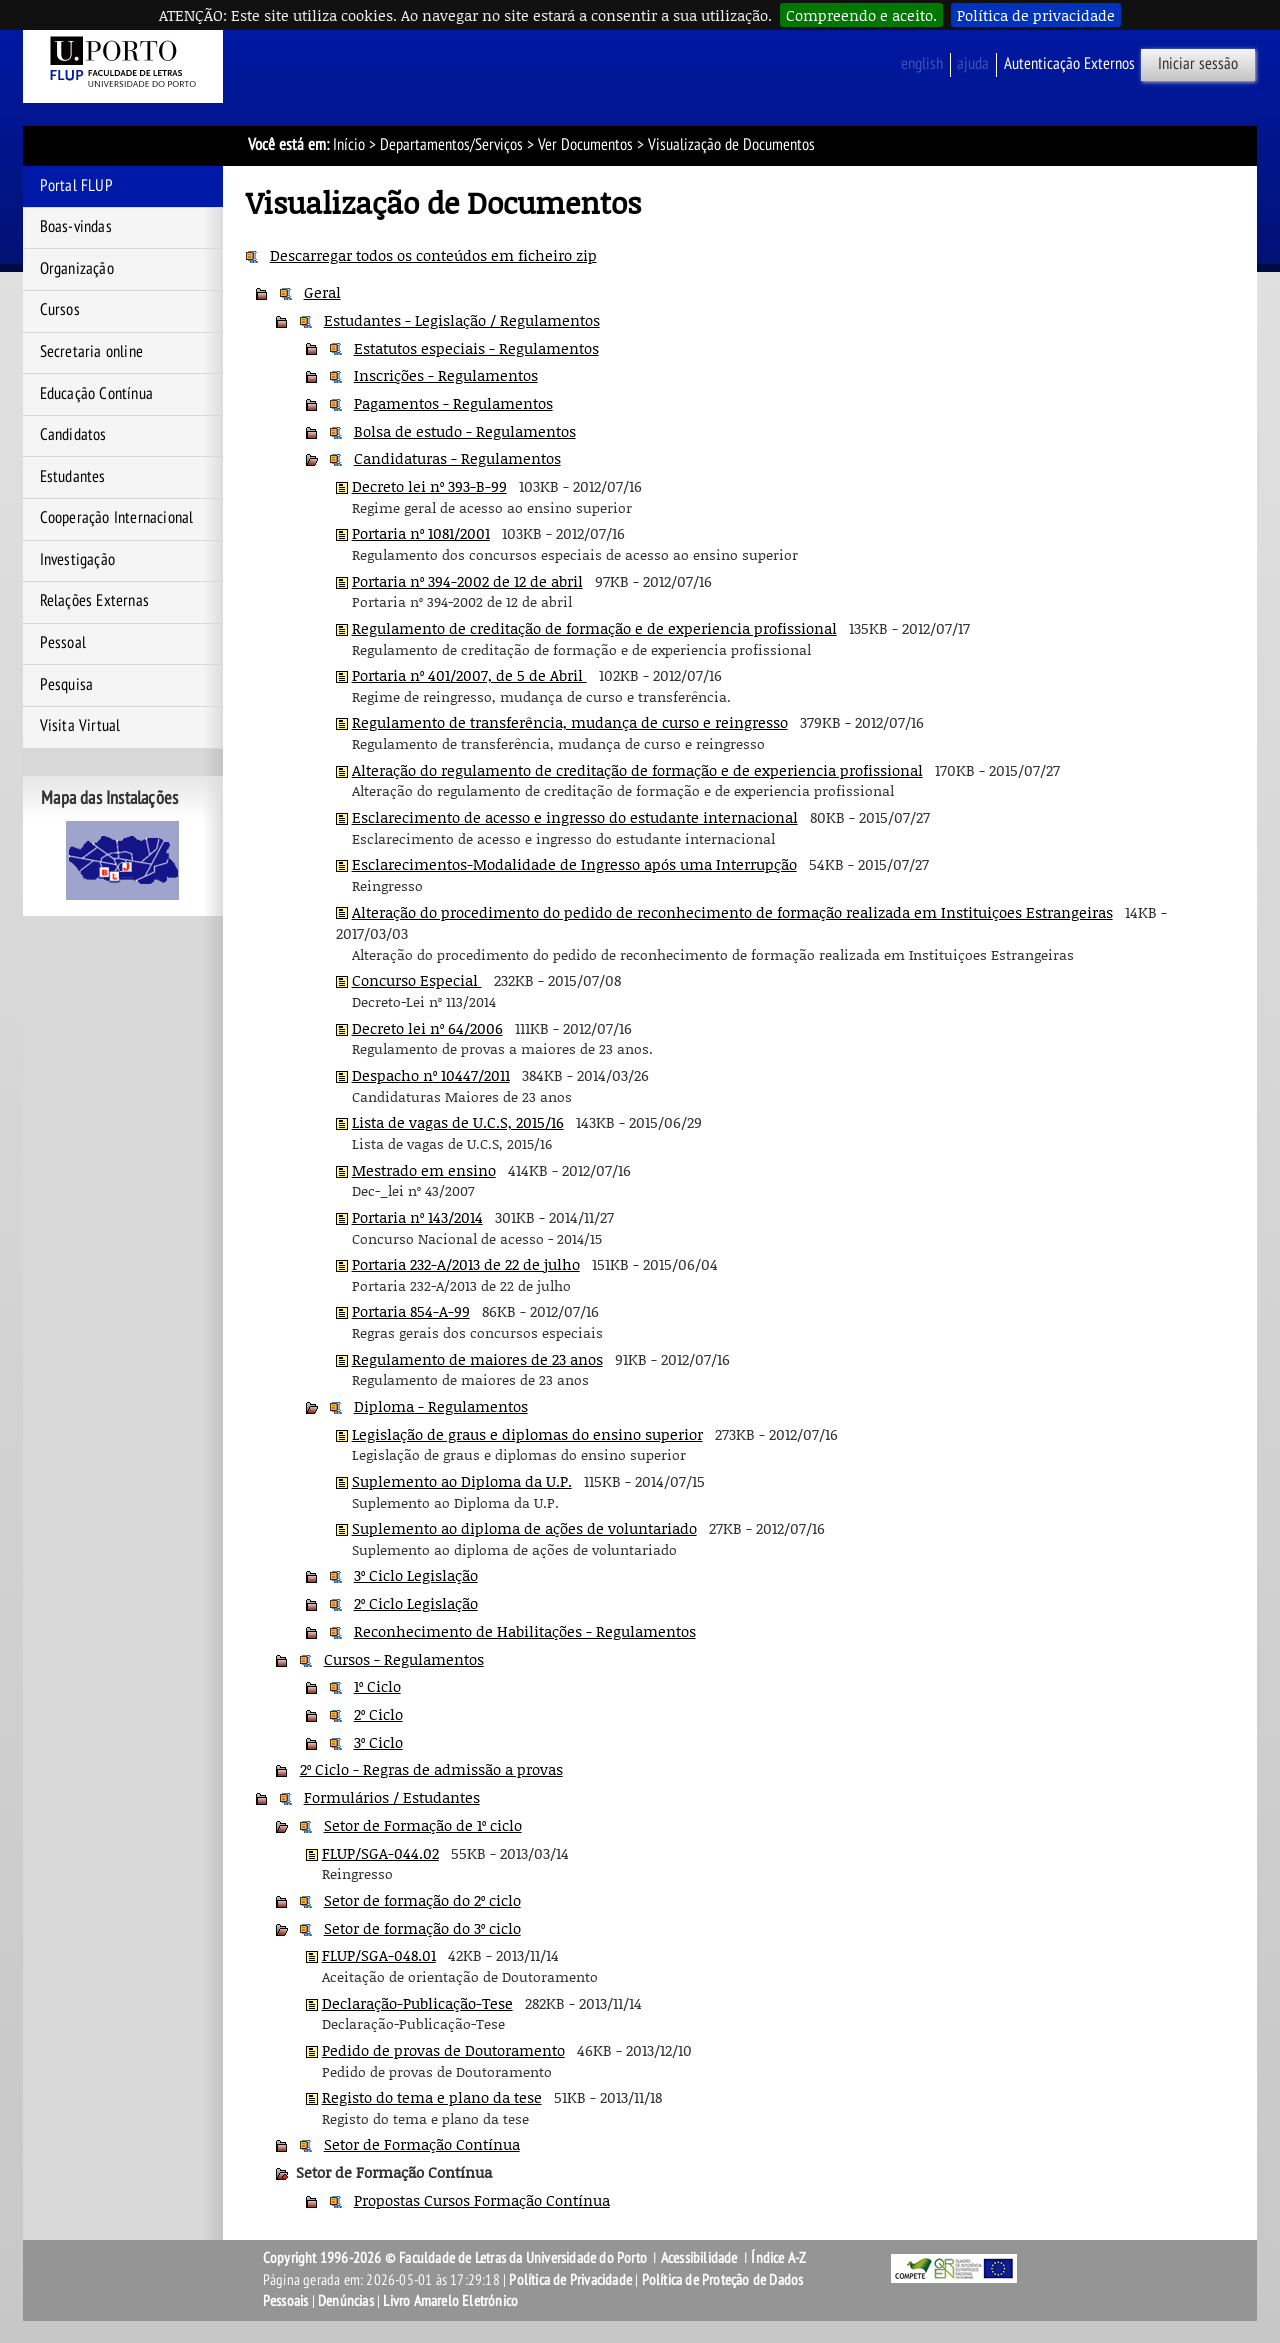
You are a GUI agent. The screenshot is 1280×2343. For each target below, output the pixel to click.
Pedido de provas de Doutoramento (443, 2050)
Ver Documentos (585, 145)
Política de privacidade (1036, 15)
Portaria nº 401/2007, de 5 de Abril (469, 675)
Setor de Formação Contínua (422, 2144)
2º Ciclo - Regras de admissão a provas (431, 1769)
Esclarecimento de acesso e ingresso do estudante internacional (575, 817)
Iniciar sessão (1198, 64)
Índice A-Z (778, 2258)
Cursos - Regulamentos (404, 1659)
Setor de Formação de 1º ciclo (423, 1825)
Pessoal (63, 643)
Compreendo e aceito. (861, 15)
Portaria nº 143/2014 (417, 1217)
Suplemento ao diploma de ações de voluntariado (524, 1528)
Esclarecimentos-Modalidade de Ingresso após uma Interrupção (574, 864)
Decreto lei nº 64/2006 (427, 1028)
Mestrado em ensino (424, 1170)
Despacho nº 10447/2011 (431, 1075)
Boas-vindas (76, 227)
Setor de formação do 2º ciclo (422, 1900)
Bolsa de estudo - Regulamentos (465, 431)
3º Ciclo (378, 1742)
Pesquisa (67, 685)
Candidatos (73, 435)
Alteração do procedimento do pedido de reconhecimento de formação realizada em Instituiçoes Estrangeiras (732, 912)
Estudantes (73, 477)
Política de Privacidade (570, 2280)
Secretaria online (91, 352)
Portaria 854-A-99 (411, 1311)
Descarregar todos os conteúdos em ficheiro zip (433, 255)
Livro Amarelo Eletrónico (450, 2301)
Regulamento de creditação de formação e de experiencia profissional (594, 628)
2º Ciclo (378, 1714)
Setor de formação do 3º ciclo (422, 1928)
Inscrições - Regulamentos (446, 375)
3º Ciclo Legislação (416, 1575)
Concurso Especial (417, 980)
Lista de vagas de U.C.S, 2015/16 (458, 1122)
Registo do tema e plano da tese (432, 2097)
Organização (77, 269)
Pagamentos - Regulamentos (453, 403)
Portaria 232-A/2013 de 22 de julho (466, 1264)
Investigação (77, 560)
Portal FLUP (76, 186)
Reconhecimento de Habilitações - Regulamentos (525, 1631)
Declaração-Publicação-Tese (417, 2003)
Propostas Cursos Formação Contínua (482, 2200)
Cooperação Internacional (117, 518)
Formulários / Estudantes (392, 1797)
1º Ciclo (377, 1686)
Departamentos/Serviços (451, 145)
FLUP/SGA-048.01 (379, 1955)
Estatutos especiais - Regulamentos (476, 348)
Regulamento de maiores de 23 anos (477, 1359)
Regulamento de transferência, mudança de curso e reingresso (570, 722)
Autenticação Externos (1069, 64)
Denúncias (346, 2301)
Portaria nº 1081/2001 (421, 533)
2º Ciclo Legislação (416, 1603)
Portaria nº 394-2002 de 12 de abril (467, 581)
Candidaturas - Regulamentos (457, 458)
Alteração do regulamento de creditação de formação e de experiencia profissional (637, 770)
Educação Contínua (96, 394)
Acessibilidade (699, 2258)
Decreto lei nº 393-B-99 (429, 486)
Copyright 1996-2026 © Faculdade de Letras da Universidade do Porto (456, 2258)
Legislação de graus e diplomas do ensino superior (527, 1434)
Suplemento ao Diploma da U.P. (462, 1481)
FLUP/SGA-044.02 (380, 1853)
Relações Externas (94, 601)
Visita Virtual (80, 726)
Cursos (60, 310)
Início (349, 145)
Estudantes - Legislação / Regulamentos (462, 320)
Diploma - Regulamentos (441, 1406)
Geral (322, 292)
